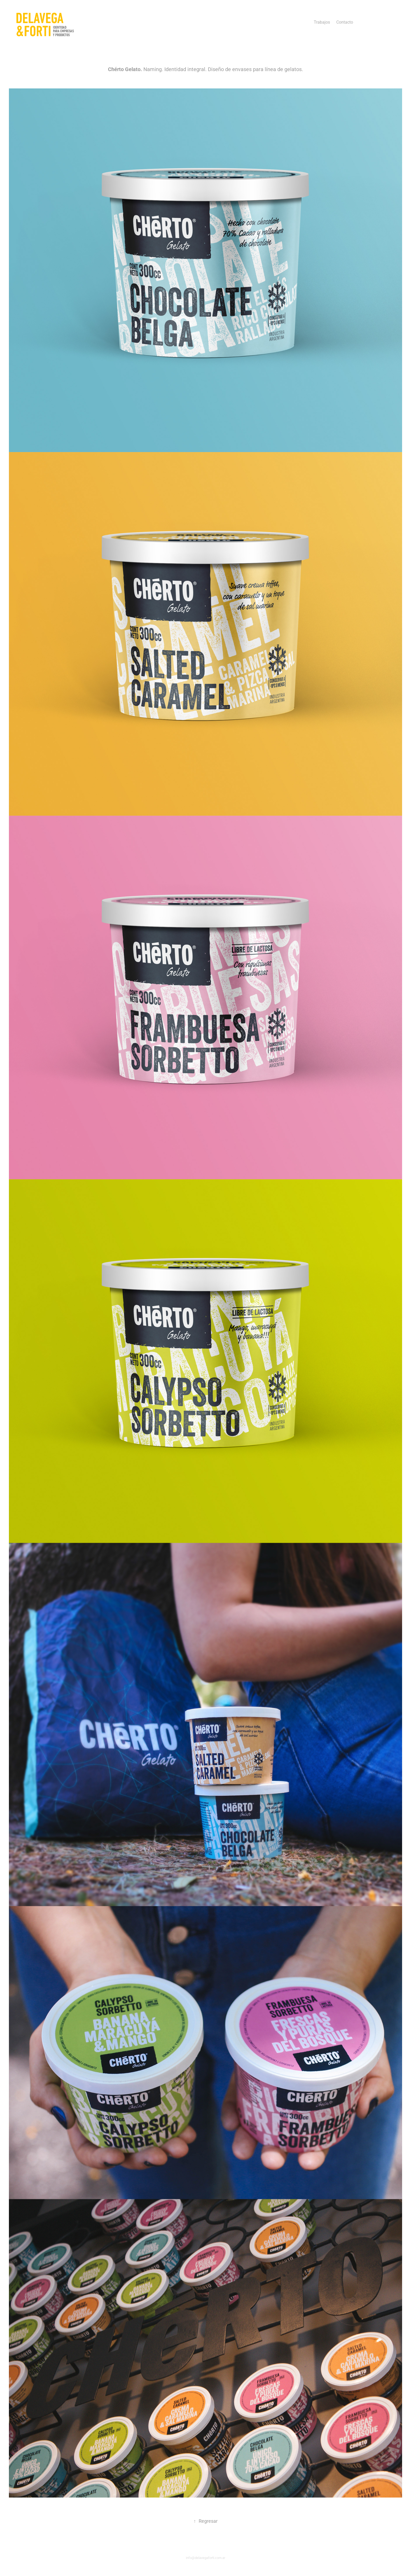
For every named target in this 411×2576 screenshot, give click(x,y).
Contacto (344, 22)
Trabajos (322, 22)
